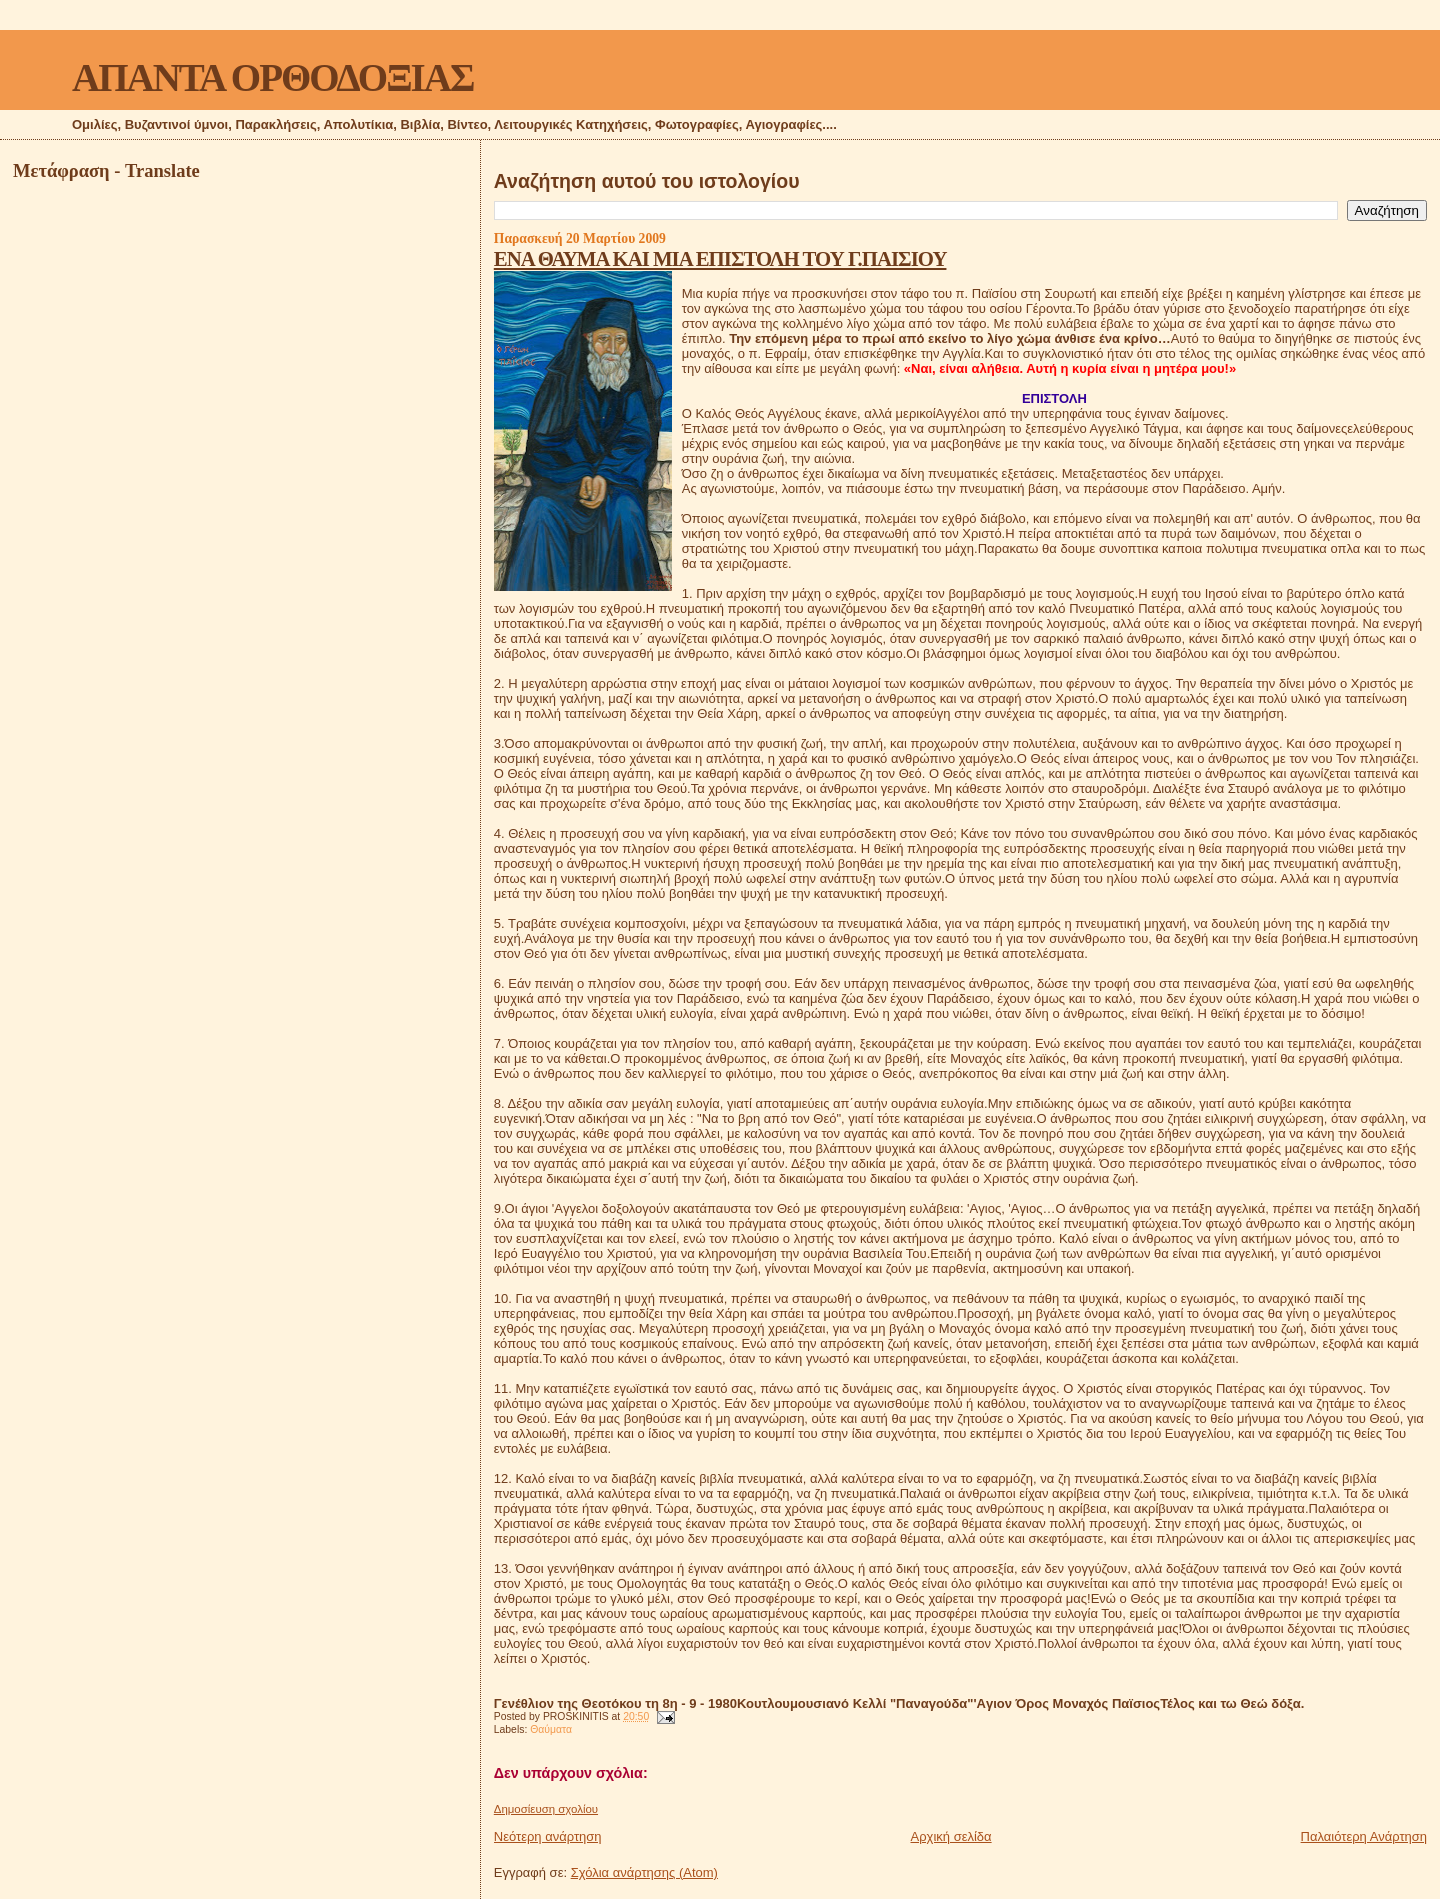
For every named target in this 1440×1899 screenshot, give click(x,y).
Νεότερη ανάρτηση (548, 1836)
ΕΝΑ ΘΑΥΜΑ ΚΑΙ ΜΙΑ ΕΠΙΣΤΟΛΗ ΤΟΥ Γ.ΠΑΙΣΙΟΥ (720, 258)
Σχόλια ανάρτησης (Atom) (644, 1872)
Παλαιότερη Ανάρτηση (1364, 1836)
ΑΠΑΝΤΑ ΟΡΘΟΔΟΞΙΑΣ (272, 77)
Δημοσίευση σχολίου (546, 1809)
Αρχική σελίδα (951, 1836)
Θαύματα (551, 1729)
